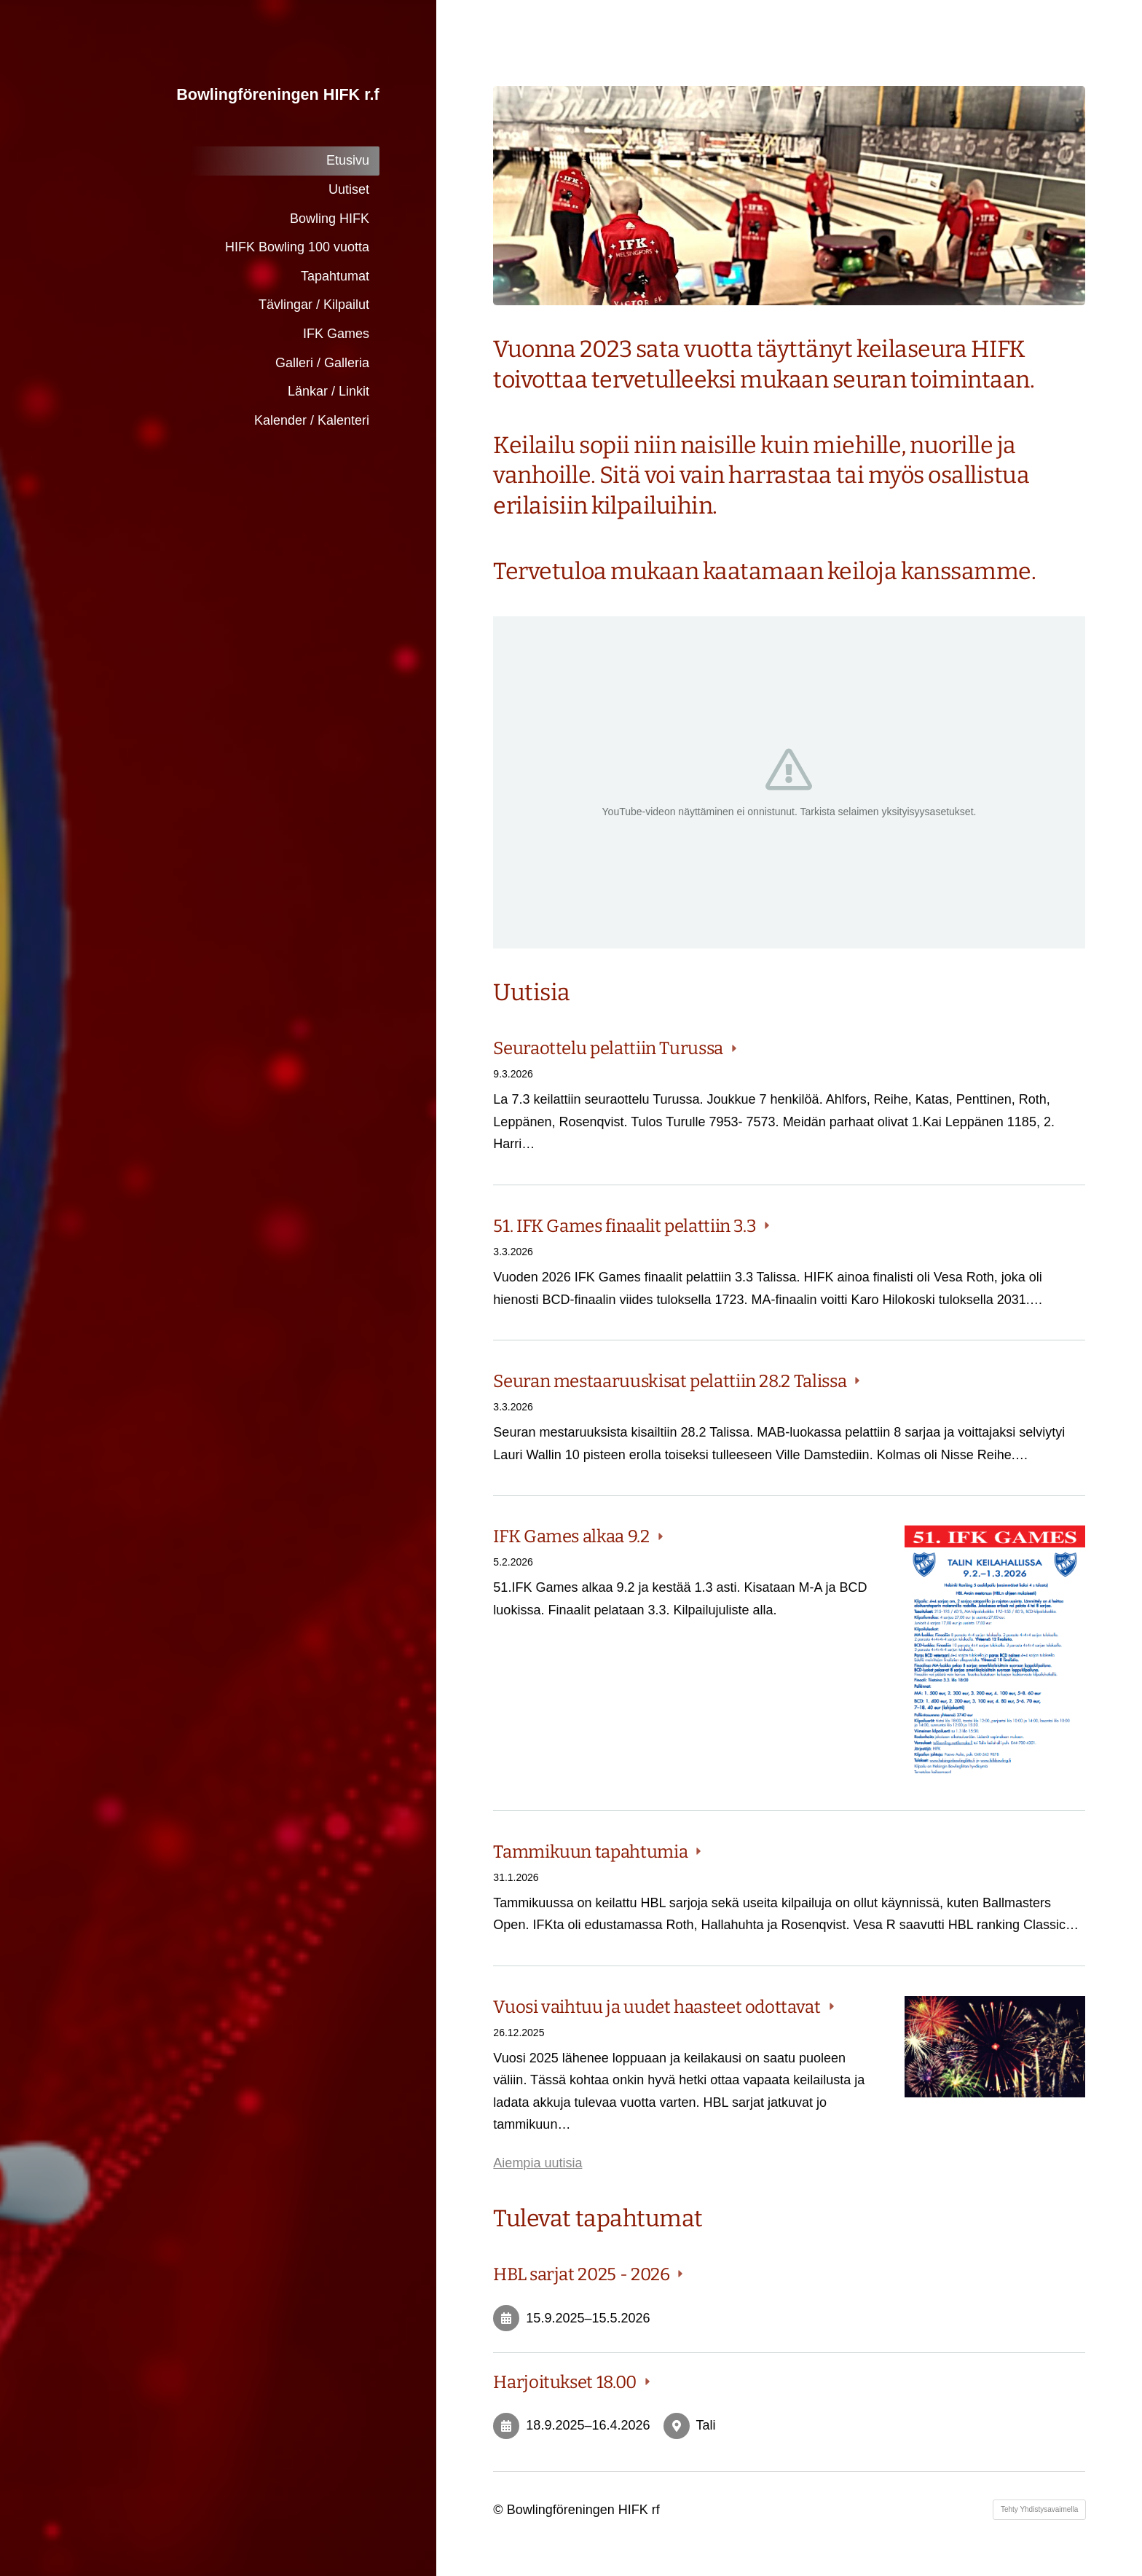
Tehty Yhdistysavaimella (1040, 2509)
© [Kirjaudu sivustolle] (499, 2509)
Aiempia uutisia (537, 2163)
